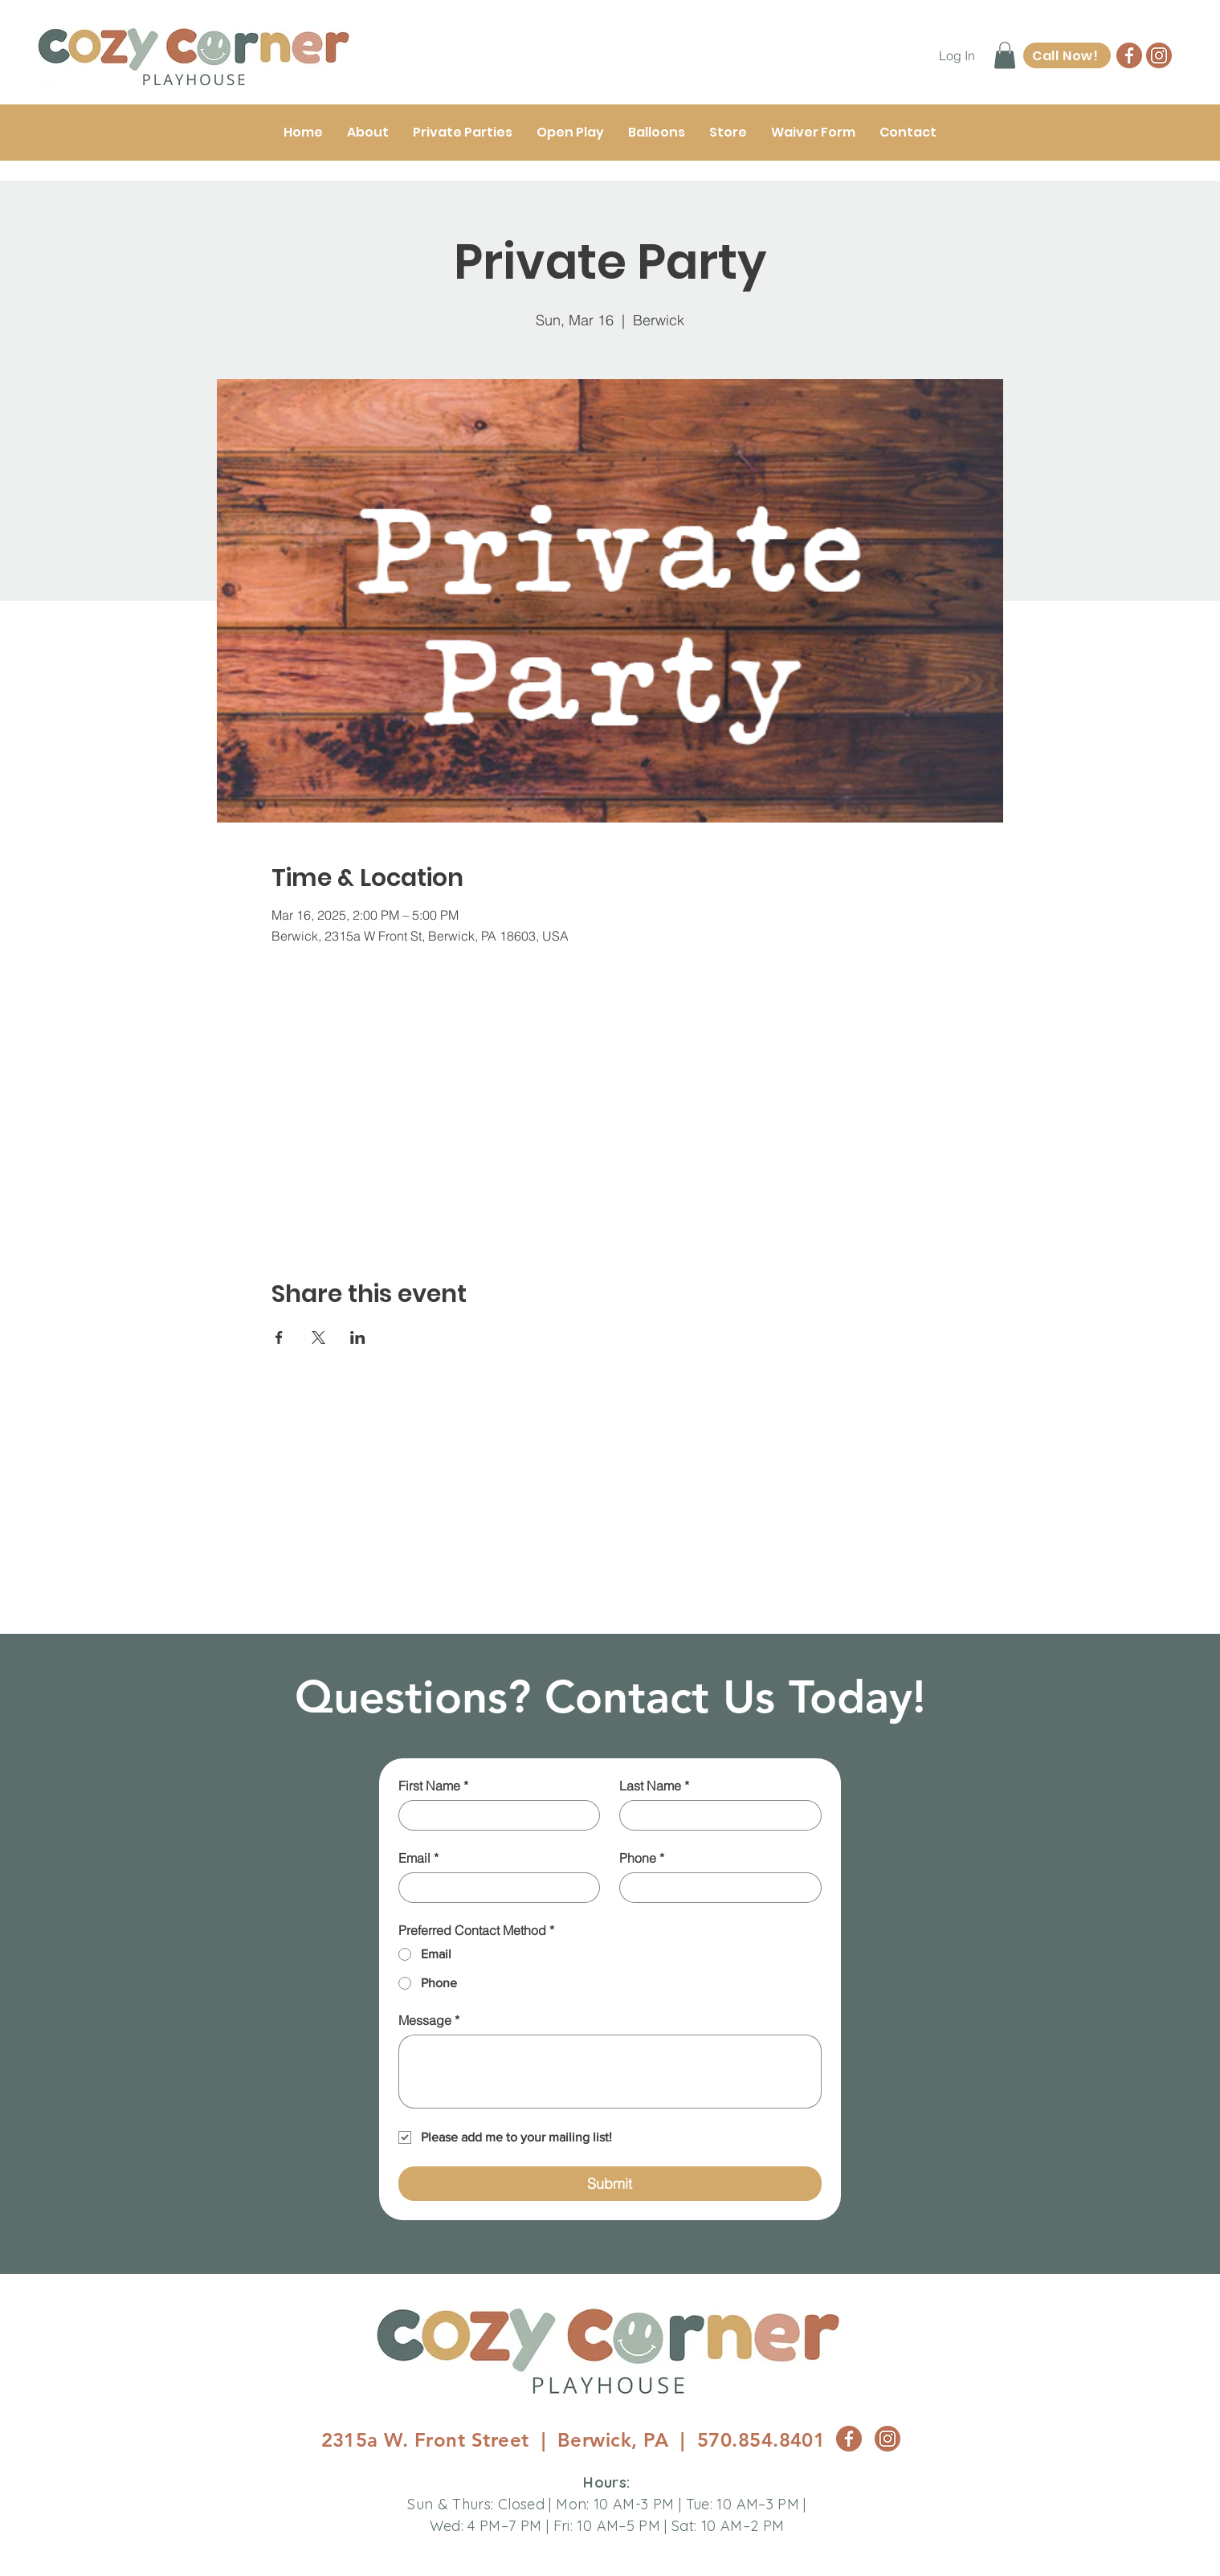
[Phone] (715, 1887)
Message (428, 2020)
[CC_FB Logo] (1129, 55)
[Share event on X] (318, 1337)
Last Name (654, 1786)
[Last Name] (715, 1815)
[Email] (494, 1887)
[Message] (610, 2071)
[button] (1005, 55)
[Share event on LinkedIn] (357, 1337)
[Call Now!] (1067, 55)
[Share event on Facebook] (279, 1337)
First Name (433, 1786)
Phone (641, 1858)
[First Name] (494, 1815)
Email (418, 1858)
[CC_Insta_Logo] (1159, 55)
